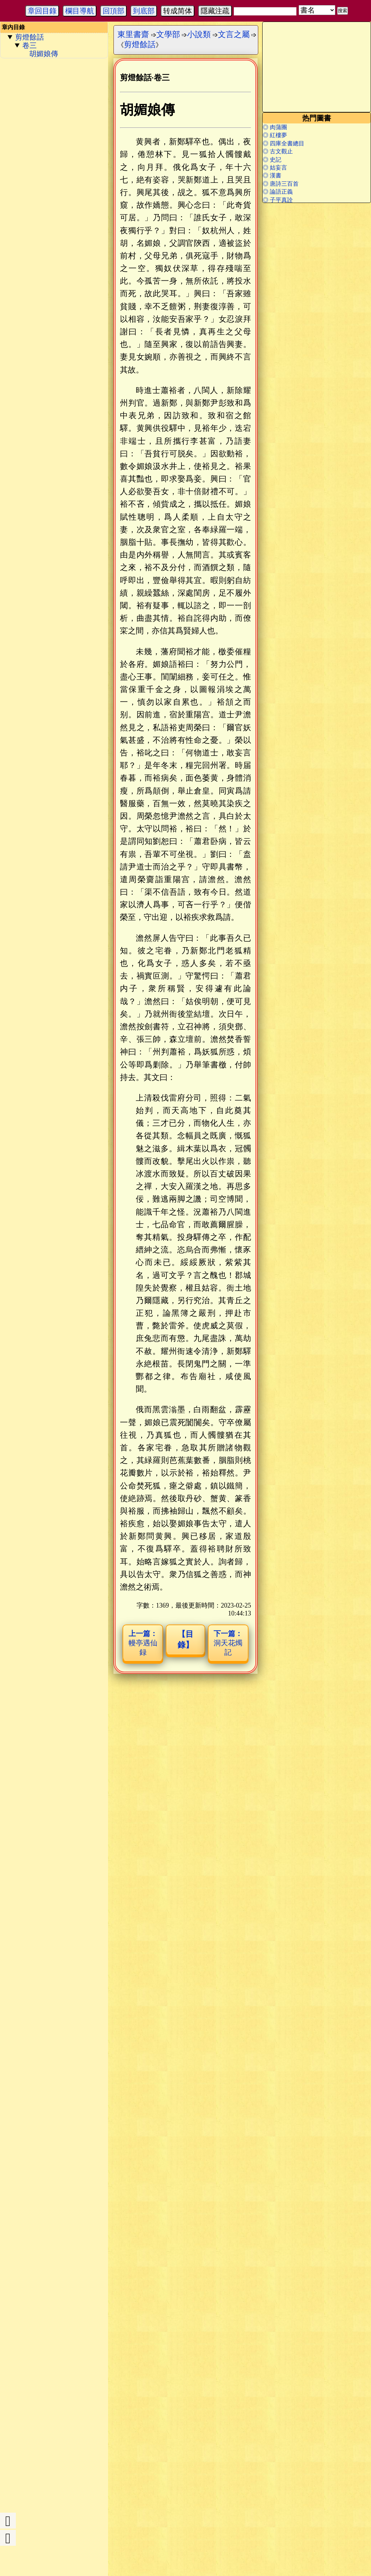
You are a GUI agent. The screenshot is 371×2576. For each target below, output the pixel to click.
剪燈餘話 (29, 37)
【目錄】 (185, 1639)
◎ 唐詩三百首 (281, 184)
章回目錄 (42, 11)
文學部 (168, 34)
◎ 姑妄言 (275, 167)
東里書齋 (133, 34)
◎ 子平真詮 (278, 200)
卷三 (29, 45)
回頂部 (113, 11)
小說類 (199, 34)
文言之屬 (234, 34)
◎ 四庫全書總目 (283, 143)
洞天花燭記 (228, 1643)
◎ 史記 (272, 160)
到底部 (144, 11)
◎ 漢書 (272, 175)
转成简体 (177, 11)
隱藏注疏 (215, 11)
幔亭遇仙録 (143, 1643)
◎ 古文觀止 (278, 151)
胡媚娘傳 (43, 54)
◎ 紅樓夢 (275, 135)
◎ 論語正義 (278, 192)
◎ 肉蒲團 (275, 127)
